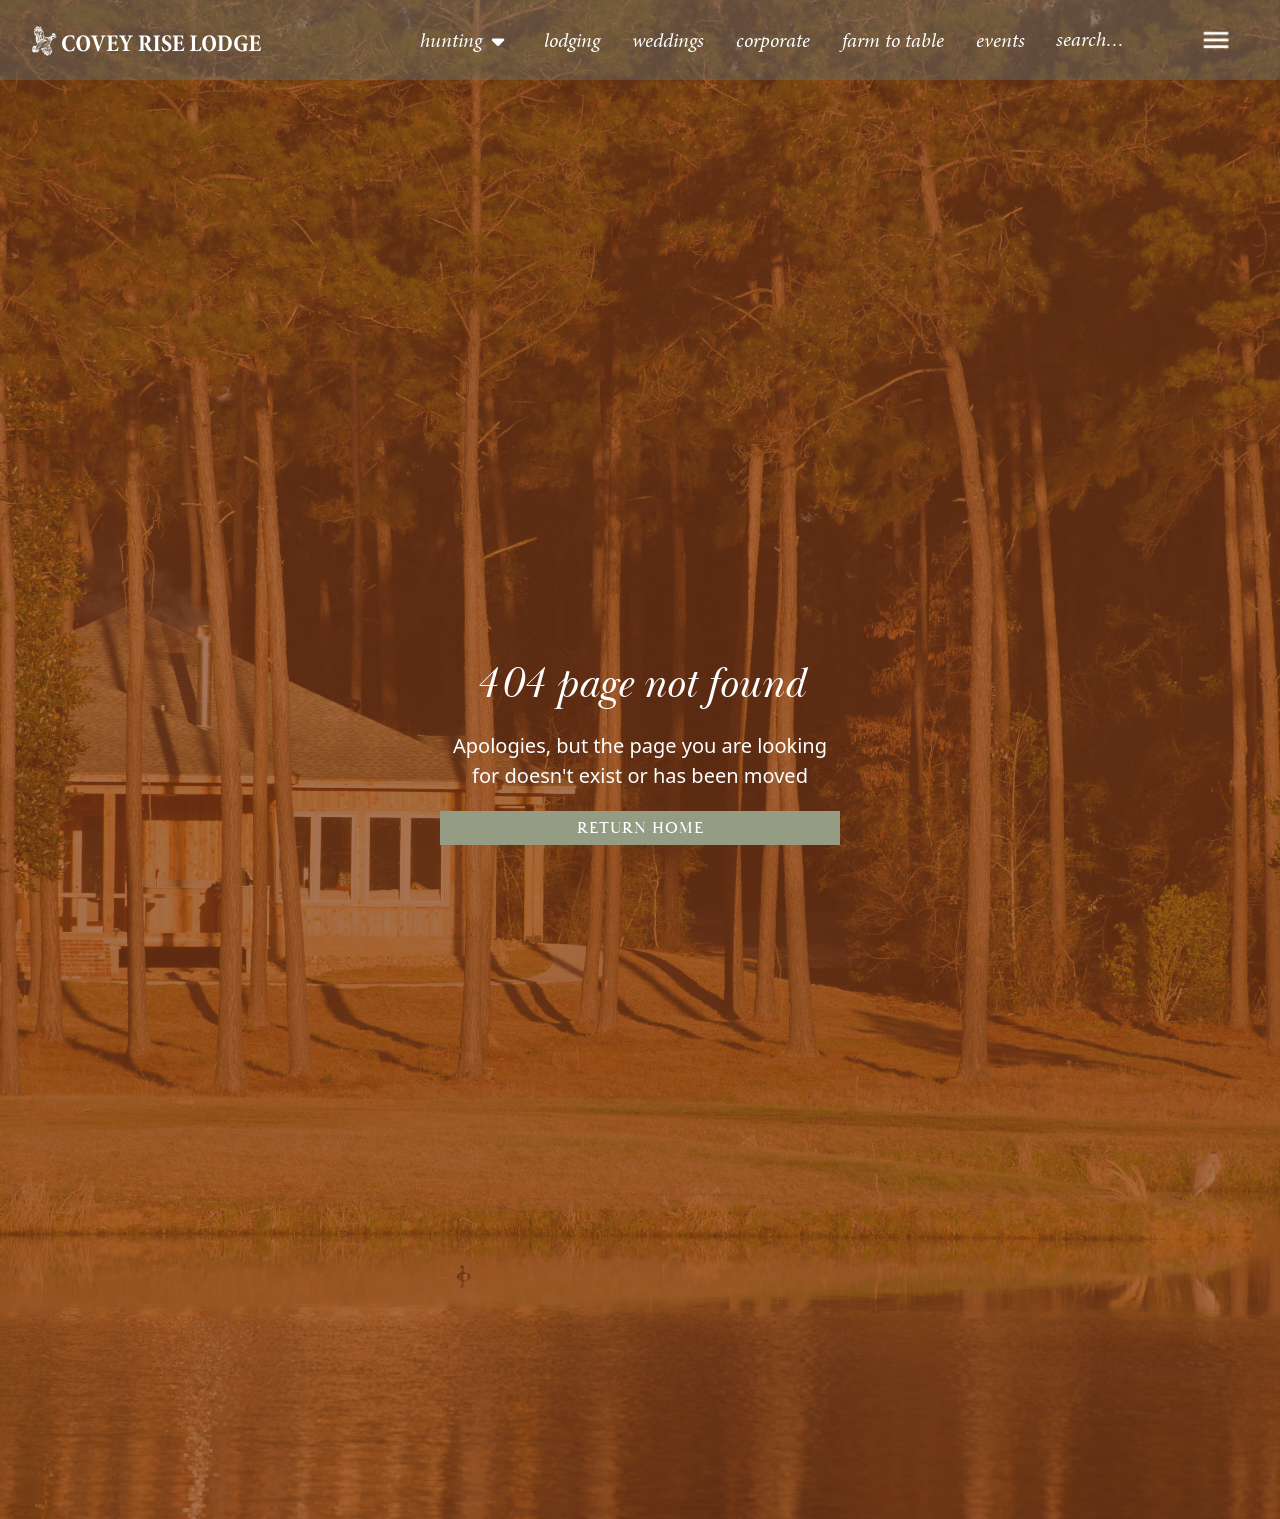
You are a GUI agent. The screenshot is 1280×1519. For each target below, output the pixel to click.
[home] (146, 40)
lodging (572, 40)
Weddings (668, 40)
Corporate (773, 40)
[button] (464, 40)
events (1000, 40)
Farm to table (893, 40)
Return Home (640, 828)
